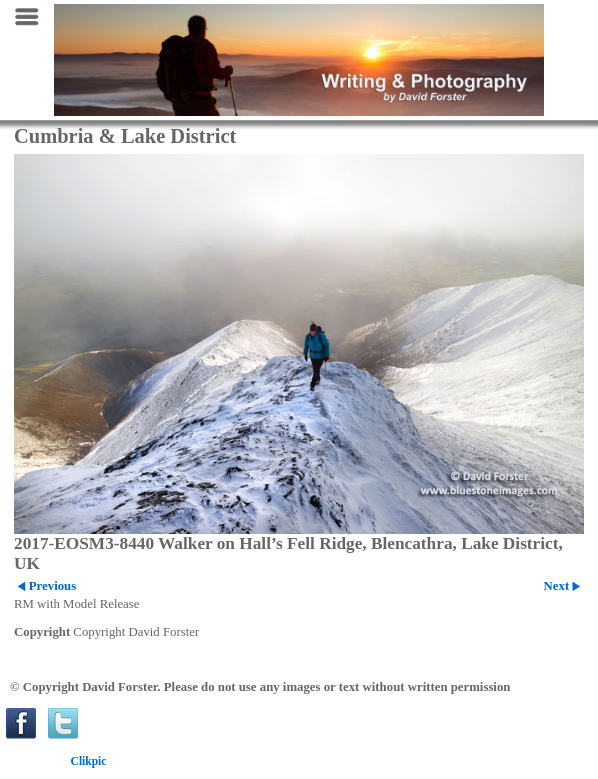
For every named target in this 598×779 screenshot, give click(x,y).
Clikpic (89, 761)
